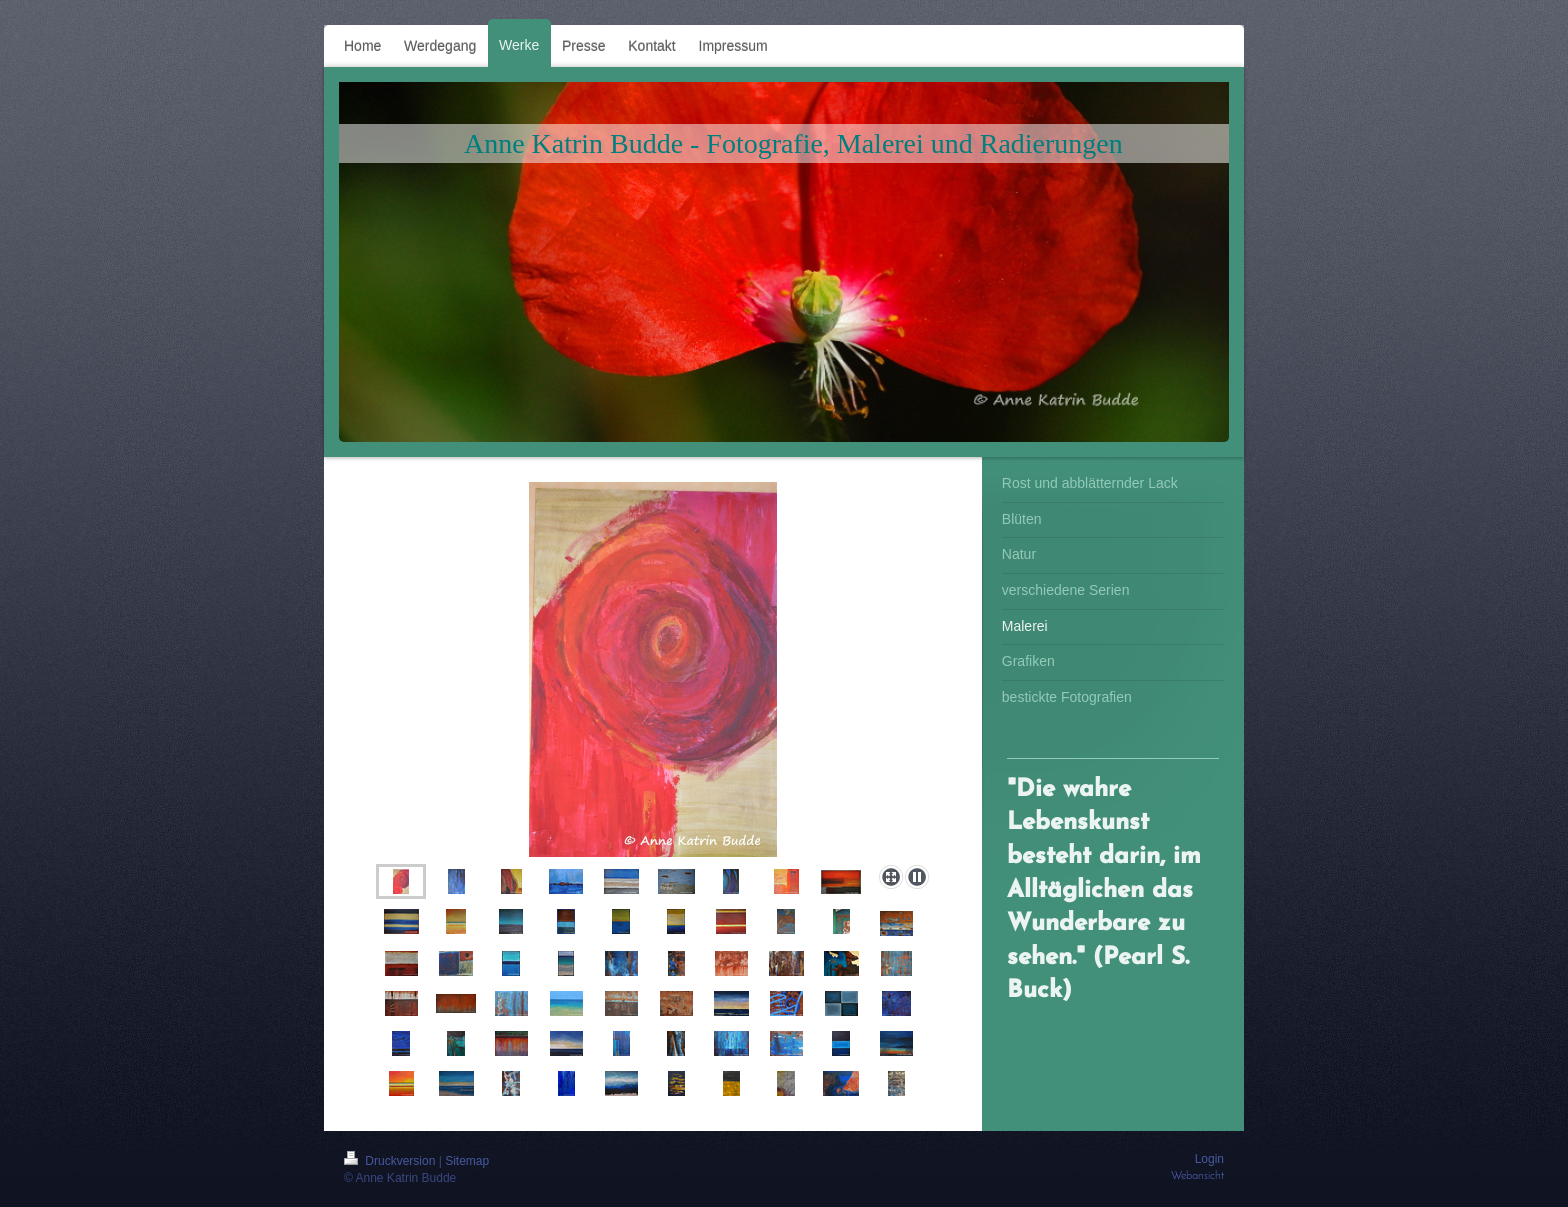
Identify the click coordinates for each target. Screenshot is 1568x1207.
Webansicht (1197, 1176)
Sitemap (467, 1161)
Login (1209, 1159)
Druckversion (391, 1161)
